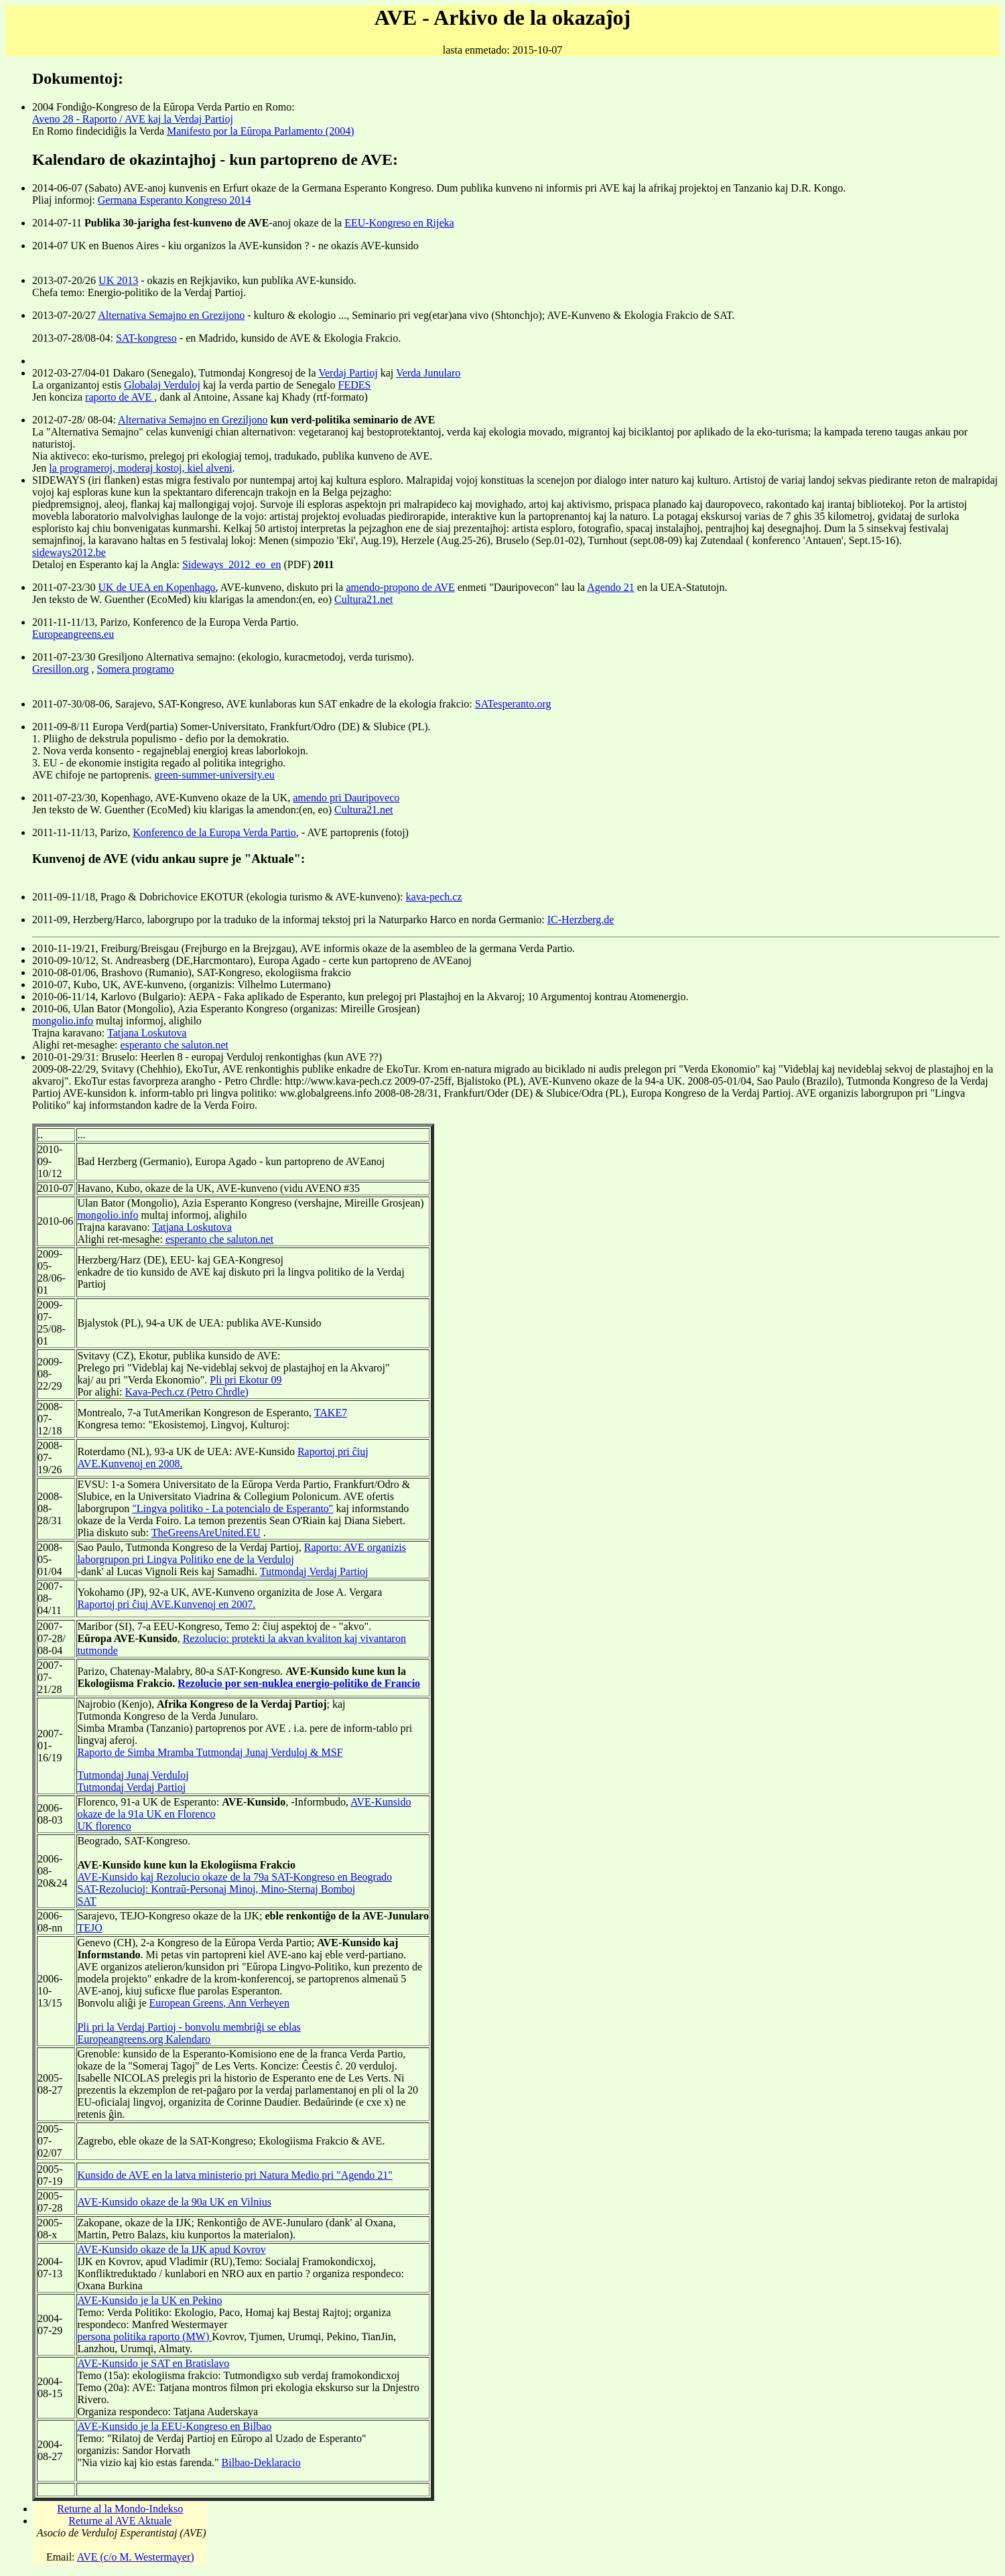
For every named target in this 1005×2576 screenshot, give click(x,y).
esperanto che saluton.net (174, 1044)
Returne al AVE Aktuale (120, 2520)
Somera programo (135, 669)
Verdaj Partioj (347, 373)
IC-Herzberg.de (580, 919)
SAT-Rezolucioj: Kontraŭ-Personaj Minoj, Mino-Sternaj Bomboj (216, 1889)
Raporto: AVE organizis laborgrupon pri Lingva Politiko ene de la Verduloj (241, 1553)
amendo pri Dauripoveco (346, 797)
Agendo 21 (610, 587)
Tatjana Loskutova (146, 1032)
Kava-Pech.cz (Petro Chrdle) (186, 1392)
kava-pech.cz (434, 896)
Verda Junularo (428, 373)
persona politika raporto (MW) (144, 2336)
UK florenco (104, 1826)
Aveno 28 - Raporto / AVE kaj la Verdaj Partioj (132, 119)
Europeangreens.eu (73, 634)
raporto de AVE (119, 397)
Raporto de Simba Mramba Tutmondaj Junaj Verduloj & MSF (209, 1752)
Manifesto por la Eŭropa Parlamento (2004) (260, 131)
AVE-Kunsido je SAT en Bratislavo (153, 2363)
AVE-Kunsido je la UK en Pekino (149, 2300)
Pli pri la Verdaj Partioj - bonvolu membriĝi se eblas (188, 2027)
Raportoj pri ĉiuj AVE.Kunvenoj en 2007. (166, 1604)
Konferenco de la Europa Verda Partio (214, 832)
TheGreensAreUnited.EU (206, 1532)
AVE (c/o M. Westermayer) (135, 2557)
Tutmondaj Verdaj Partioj (314, 1571)
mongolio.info (62, 1020)
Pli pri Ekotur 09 (245, 1379)
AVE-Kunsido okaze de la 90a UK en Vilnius (174, 2202)
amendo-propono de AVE (400, 587)
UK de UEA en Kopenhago (157, 587)
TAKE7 (330, 1412)
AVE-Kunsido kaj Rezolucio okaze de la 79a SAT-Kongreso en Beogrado (234, 1877)
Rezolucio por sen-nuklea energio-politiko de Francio (299, 1683)
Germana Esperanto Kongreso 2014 (174, 200)
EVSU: (92, 1484)
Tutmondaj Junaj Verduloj (132, 1775)
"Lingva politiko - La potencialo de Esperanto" (232, 1508)
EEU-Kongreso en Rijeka (399, 222)
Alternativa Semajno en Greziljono (192, 419)
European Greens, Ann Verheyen (219, 2003)
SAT (86, 1901)
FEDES (354, 385)
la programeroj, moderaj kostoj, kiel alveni (140, 468)
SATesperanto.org (513, 703)
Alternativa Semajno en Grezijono (171, 315)
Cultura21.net (363, 599)
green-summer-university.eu (214, 775)
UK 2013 (118, 280)
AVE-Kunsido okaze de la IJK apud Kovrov (171, 2249)
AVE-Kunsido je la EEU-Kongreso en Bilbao (174, 2426)
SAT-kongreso (146, 338)
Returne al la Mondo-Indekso (120, 2508)
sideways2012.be (69, 552)
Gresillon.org (60, 669)
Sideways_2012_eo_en (231, 564)
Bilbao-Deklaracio (261, 2462)
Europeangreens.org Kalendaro (143, 2039)
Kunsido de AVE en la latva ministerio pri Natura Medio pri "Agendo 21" (234, 2175)
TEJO (89, 1928)
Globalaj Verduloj (162, 385)
